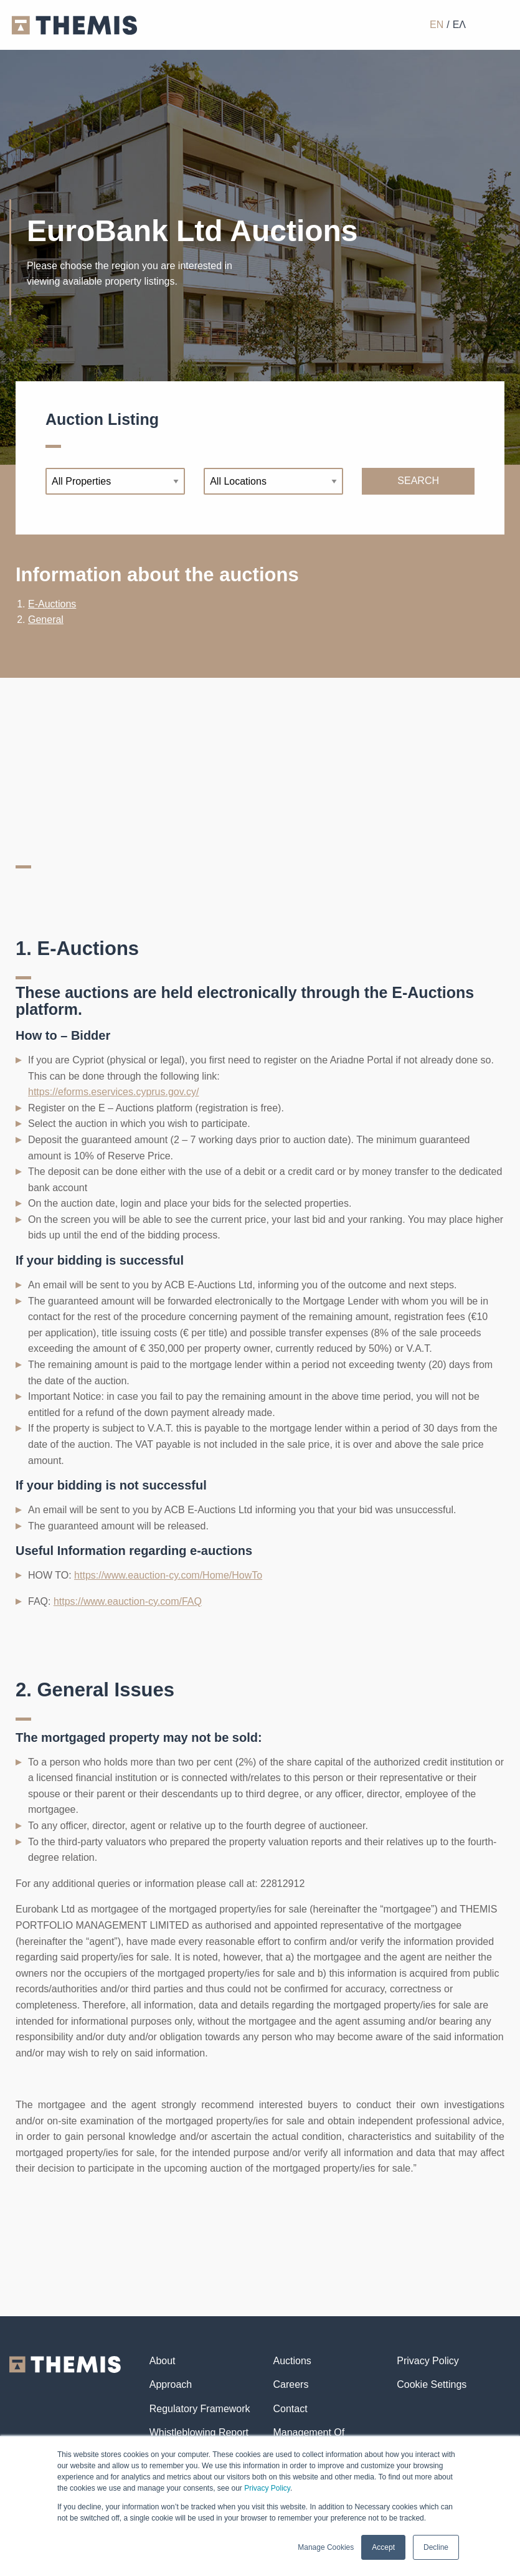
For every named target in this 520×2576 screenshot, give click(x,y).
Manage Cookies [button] (326, 2547)
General (46, 619)
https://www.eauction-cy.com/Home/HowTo (168, 1575)
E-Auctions (52, 604)
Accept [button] (383, 2547)
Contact (290, 2408)
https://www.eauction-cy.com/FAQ (128, 1601)
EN (436, 24)
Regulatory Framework (199, 2408)
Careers (290, 2384)
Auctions (292, 2361)
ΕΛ (459, 24)
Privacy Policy (267, 2488)
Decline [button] (435, 2547)
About (162, 2361)
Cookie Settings (431, 2384)
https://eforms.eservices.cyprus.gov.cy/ (113, 1091)
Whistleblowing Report (198, 2432)
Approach (170, 2384)
